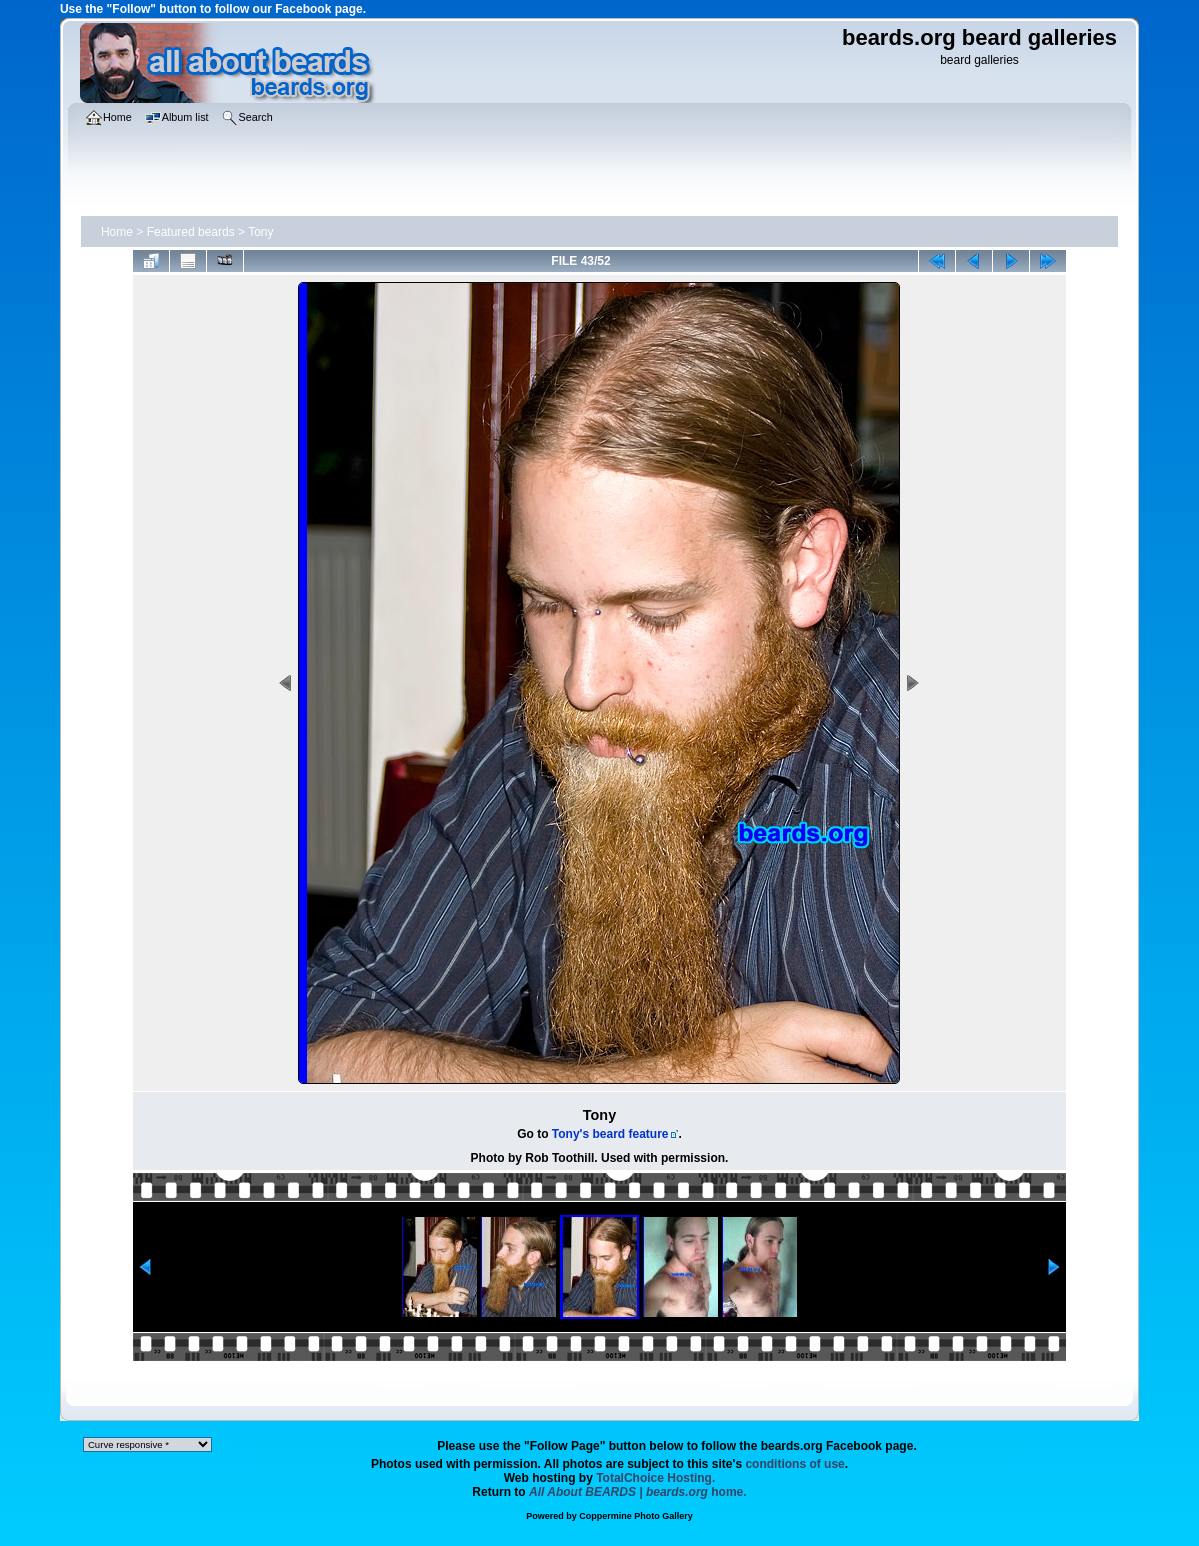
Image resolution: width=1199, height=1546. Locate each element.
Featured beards (191, 232)
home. (638, 1492)
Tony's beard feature (610, 1134)
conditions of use (794, 1464)
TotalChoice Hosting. (655, 1478)
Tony (260, 232)
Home (117, 232)
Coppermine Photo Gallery (636, 1516)
